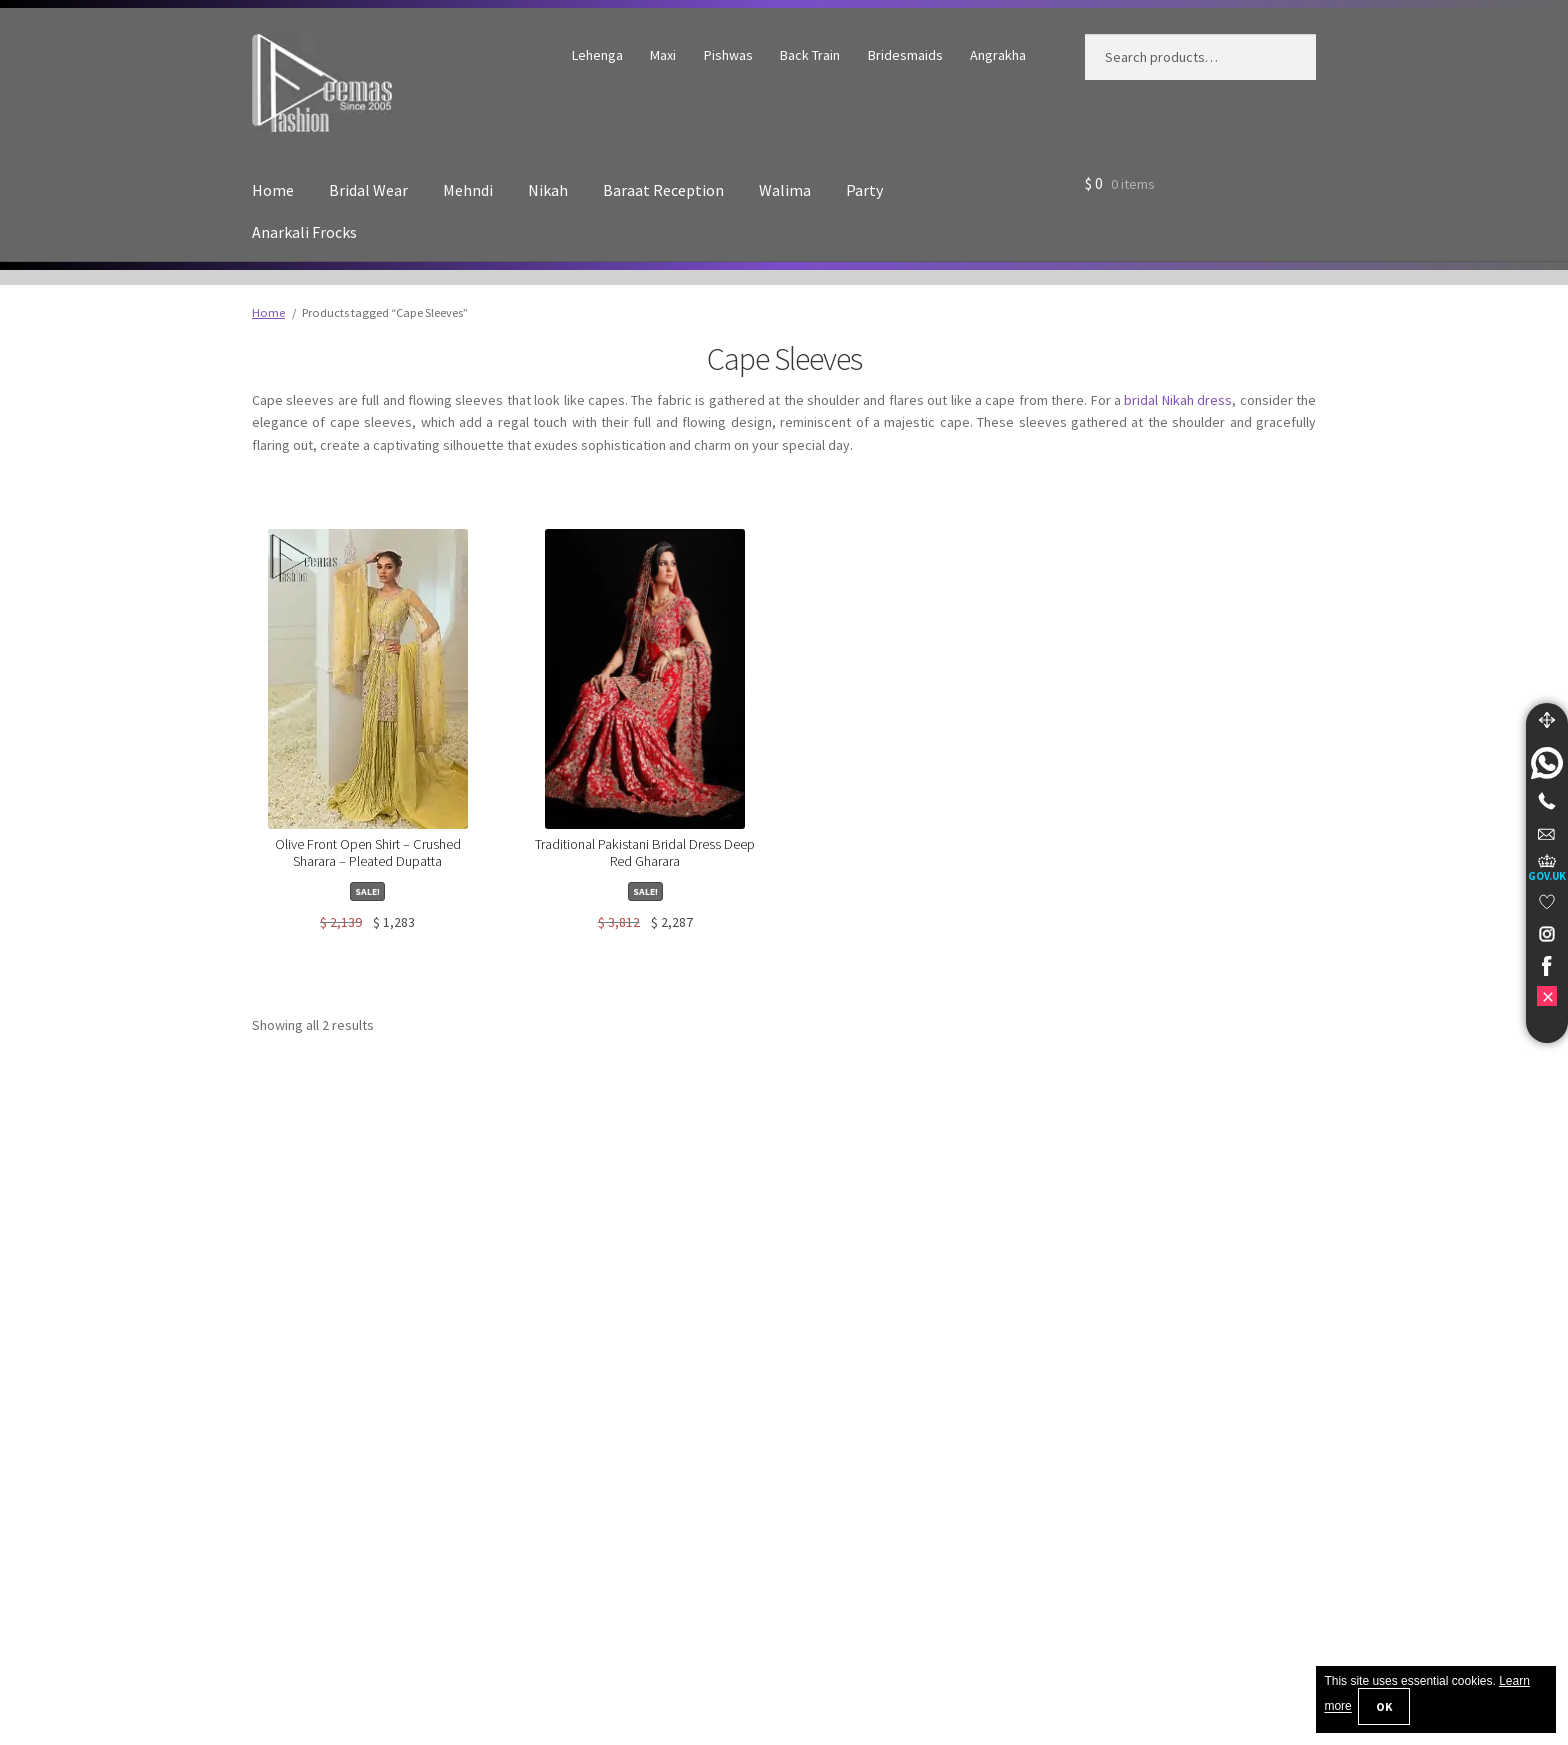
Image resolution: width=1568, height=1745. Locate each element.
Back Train (810, 55)
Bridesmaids (905, 55)
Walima (785, 190)
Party (864, 190)
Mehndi (468, 190)
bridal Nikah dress (1178, 400)
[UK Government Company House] (1547, 867)
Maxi (663, 55)
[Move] (1547, 720)
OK (1384, 1706)
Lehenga (597, 55)
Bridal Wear (368, 190)
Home (273, 190)
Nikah (548, 190)
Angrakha (998, 55)
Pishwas (728, 55)
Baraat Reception (663, 190)
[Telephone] (1547, 801)
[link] (1547, 763)
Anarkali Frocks (304, 232)
